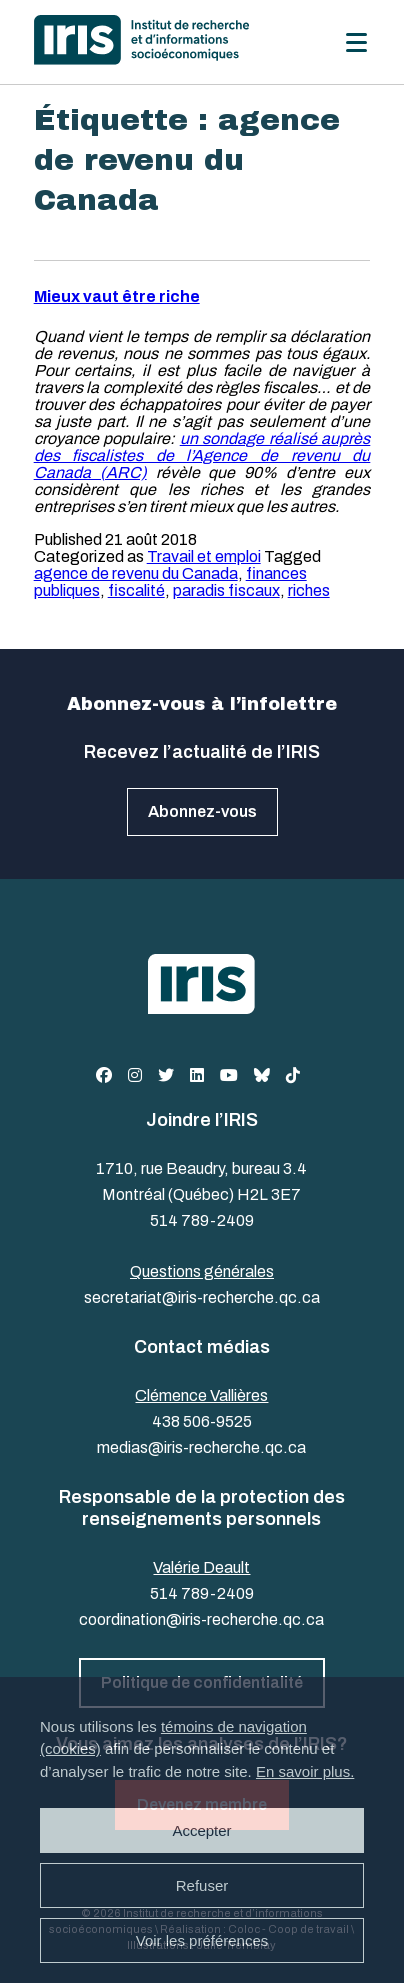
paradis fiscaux (226, 590)
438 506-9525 (202, 1421)
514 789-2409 (202, 1220)
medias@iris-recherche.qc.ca (201, 1447)
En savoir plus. (305, 1771)
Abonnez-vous (202, 811)
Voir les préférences (202, 1940)
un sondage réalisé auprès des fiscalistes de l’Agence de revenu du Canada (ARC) (202, 455)
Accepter (201, 1830)
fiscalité (136, 590)
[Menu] (356, 42)
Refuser (202, 1885)
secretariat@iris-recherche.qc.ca (202, 1297)
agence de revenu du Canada (136, 573)
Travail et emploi (204, 556)
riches (309, 590)
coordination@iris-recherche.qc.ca (201, 1619)
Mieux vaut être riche (117, 296)
